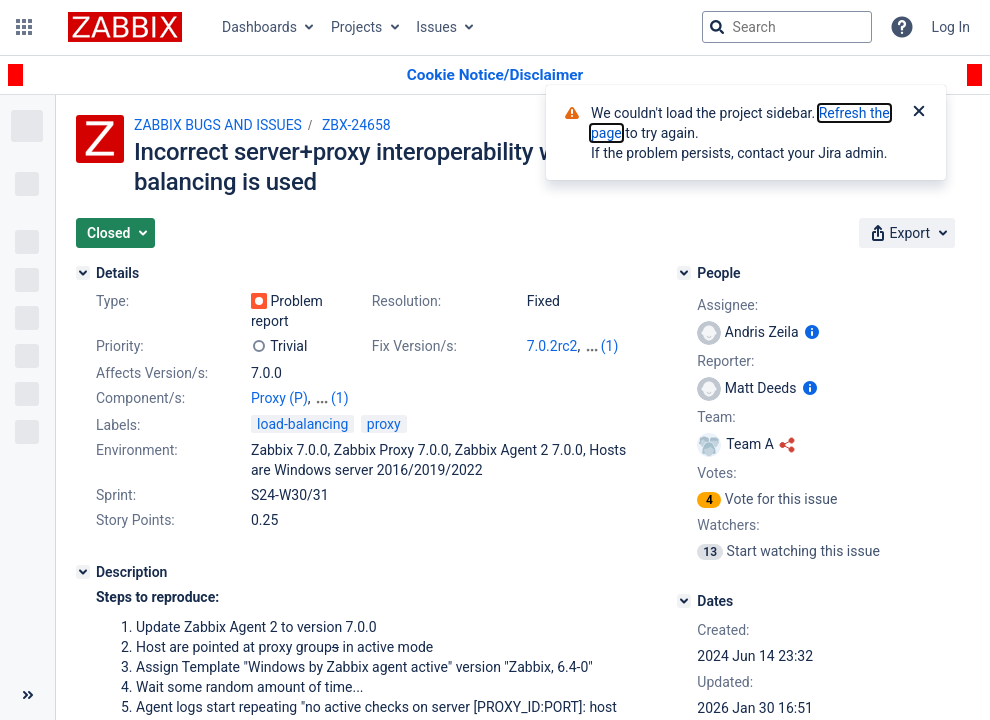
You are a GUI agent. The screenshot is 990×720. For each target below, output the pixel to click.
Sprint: (116, 495)
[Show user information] (812, 332)
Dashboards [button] (259, 27)
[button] (24, 27)
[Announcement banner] (495, 75)
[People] (684, 273)
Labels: (118, 425)
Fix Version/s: (414, 346)
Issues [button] (436, 27)
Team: (716, 417)
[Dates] (684, 601)
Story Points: (135, 520)
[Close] (919, 113)
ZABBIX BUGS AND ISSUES (218, 125)
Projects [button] (356, 27)
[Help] (902, 27)
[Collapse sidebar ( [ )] (27, 695)
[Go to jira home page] (125, 27)
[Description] (83, 572)
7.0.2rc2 (552, 346)
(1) (610, 346)
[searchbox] (787, 27)
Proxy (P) (279, 398)
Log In (951, 27)
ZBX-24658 (356, 125)
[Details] (83, 273)
